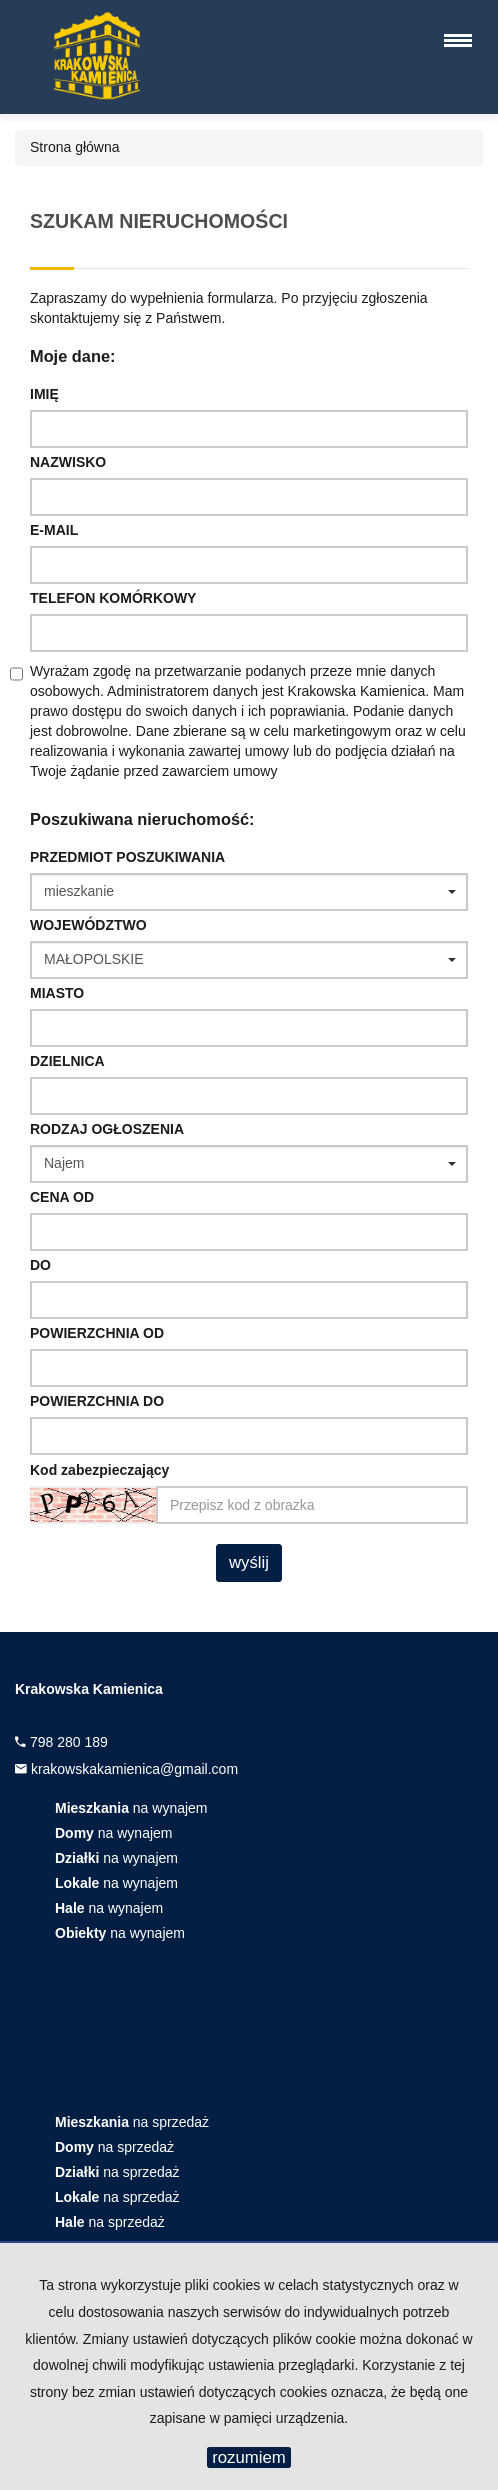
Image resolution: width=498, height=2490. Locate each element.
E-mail (54, 530)
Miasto (57, 993)
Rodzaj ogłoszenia (107, 1129)
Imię (44, 394)
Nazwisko (68, 462)
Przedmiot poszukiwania (127, 857)
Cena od (62, 1197)
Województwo (88, 925)
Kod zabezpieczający (99, 1470)
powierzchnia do (97, 1401)
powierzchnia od (97, 1333)
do (40, 1265)
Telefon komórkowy (113, 598)
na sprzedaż (132, 2122)
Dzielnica (67, 1061)
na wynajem (131, 1808)
